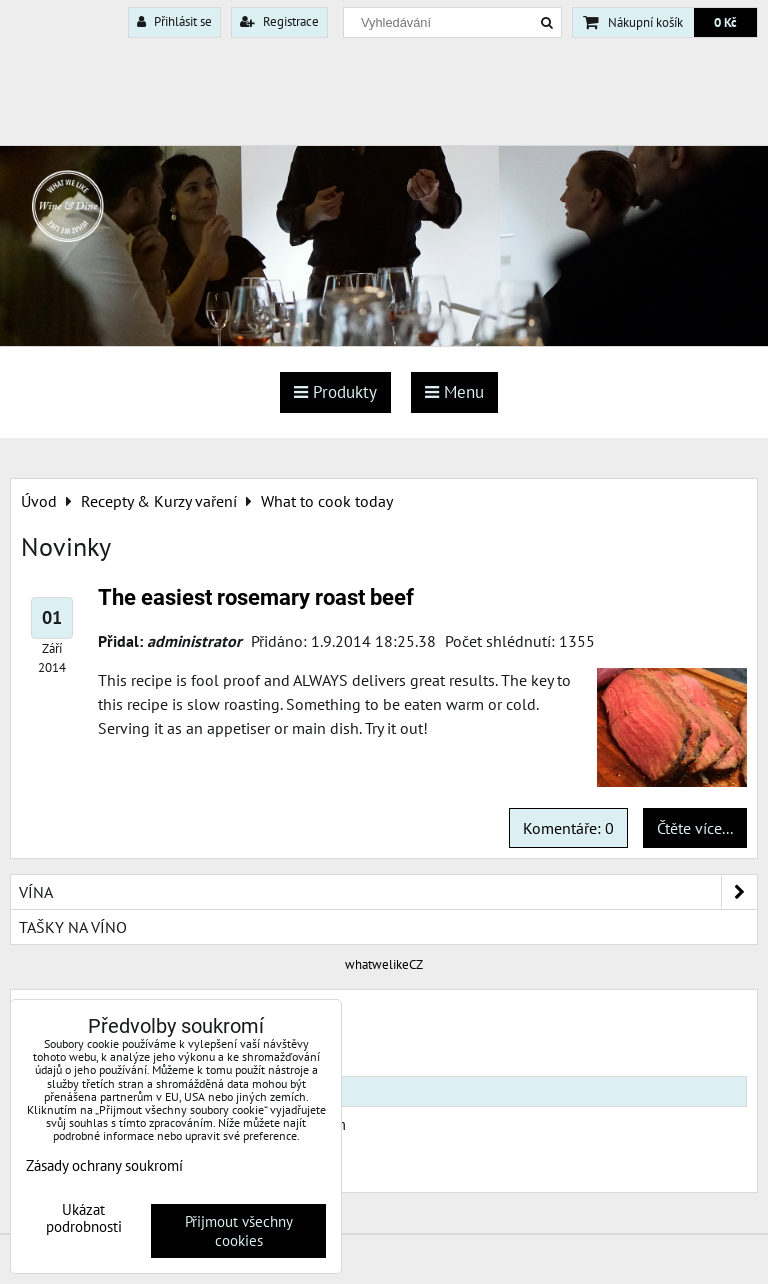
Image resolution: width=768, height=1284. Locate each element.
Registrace (279, 21)
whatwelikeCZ (384, 964)
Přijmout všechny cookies (239, 1231)
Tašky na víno (73, 927)
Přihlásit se (174, 21)
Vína (388, 892)
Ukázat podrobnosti (84, 1218)
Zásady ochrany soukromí (104, 1165)
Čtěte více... (695, 828)
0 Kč (725, 22)
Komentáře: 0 (568, 828)
